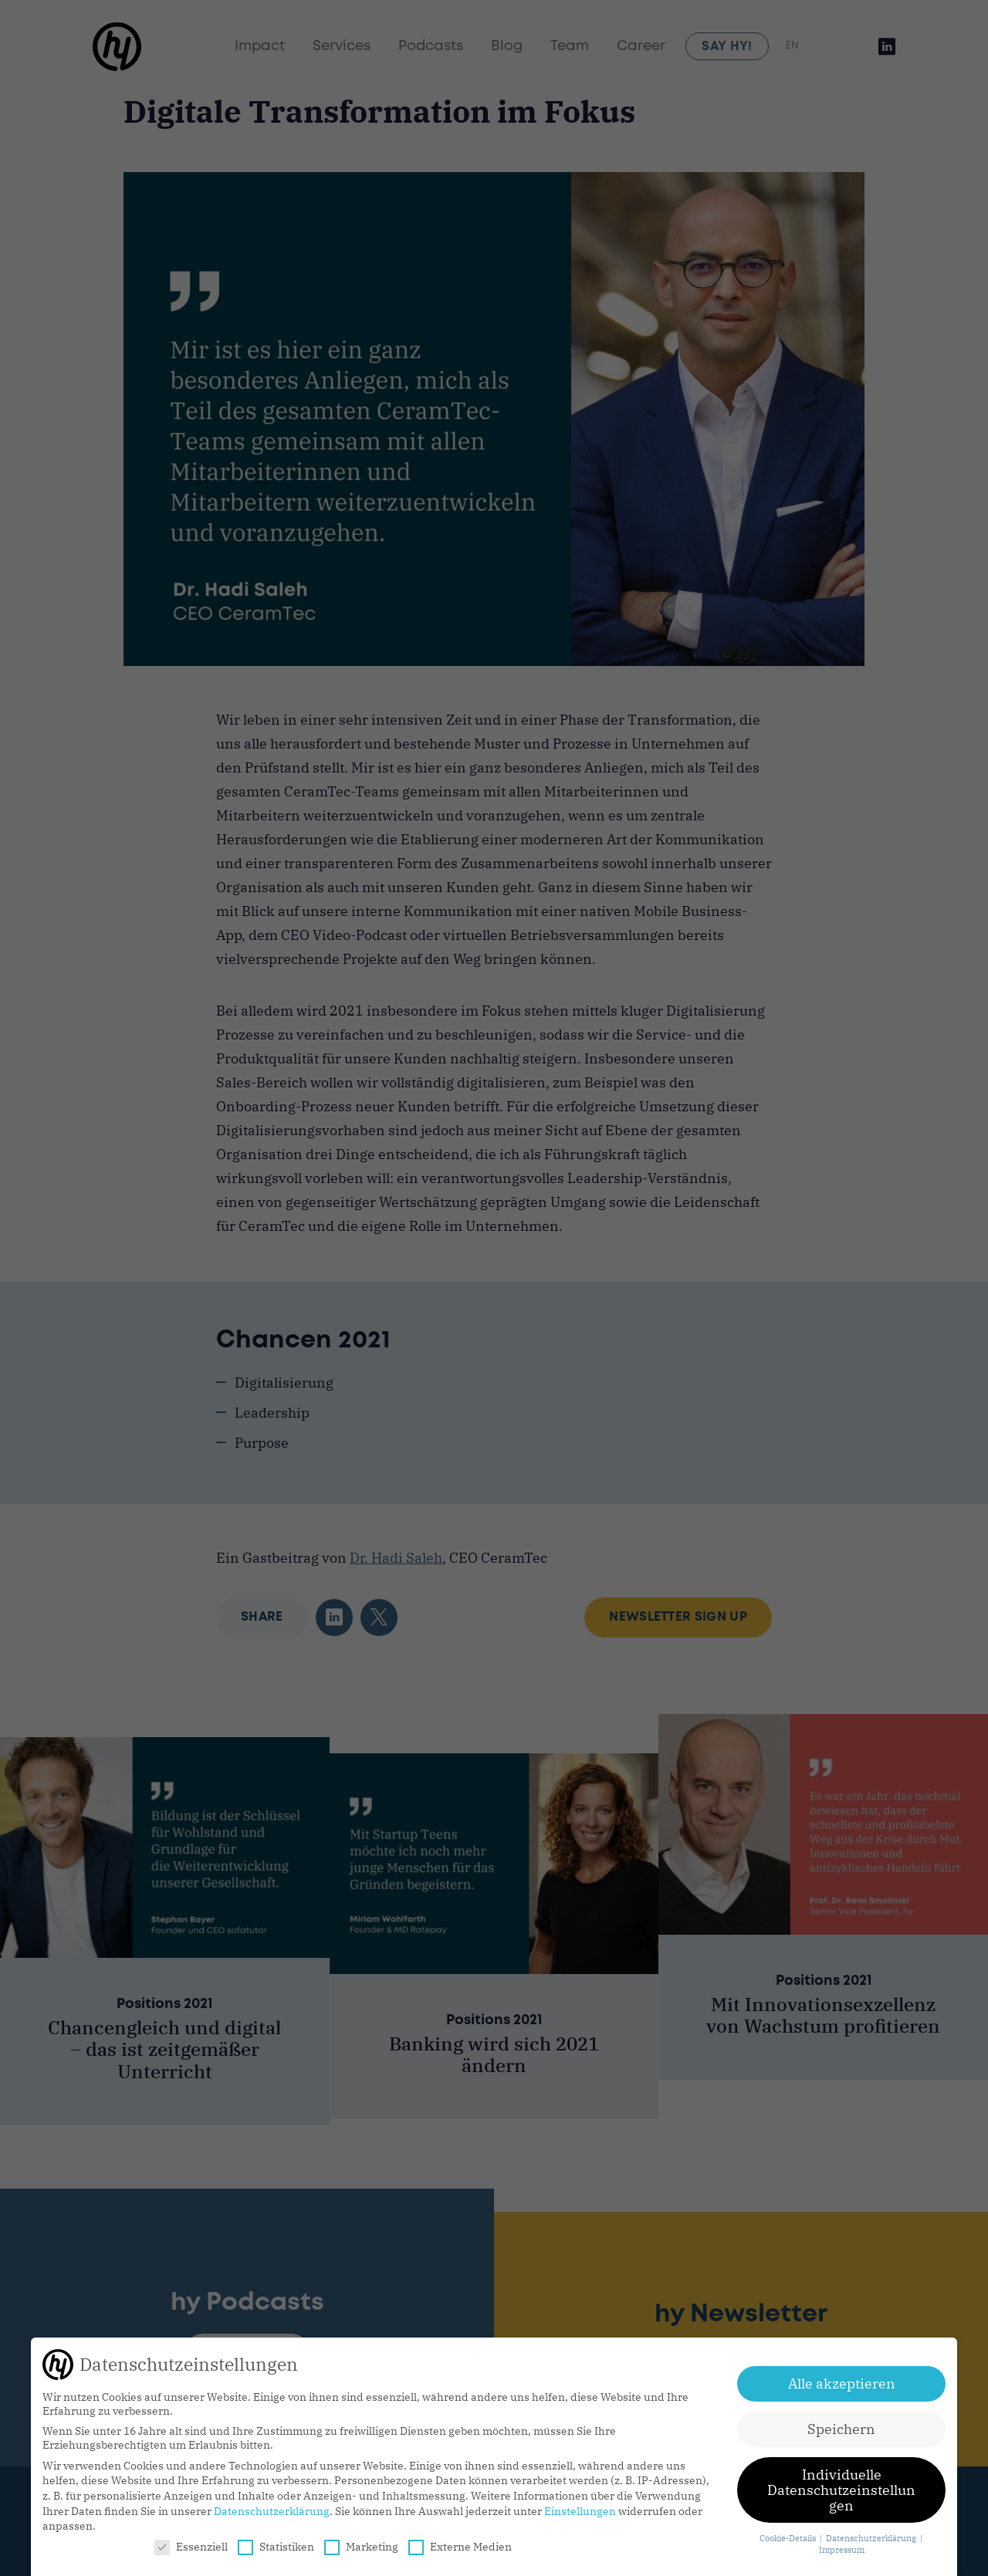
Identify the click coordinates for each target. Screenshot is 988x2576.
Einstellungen (580, 2511)
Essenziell (191, 2547)
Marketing (361, 2547)
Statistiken (276, 2547)
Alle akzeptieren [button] (841, 2383)
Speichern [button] (841, 2429)
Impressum (841, 2549)
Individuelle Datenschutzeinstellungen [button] (841, 2489)
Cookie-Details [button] (789, 2538)
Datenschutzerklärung (272, 2511)
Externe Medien (460, 2547)
